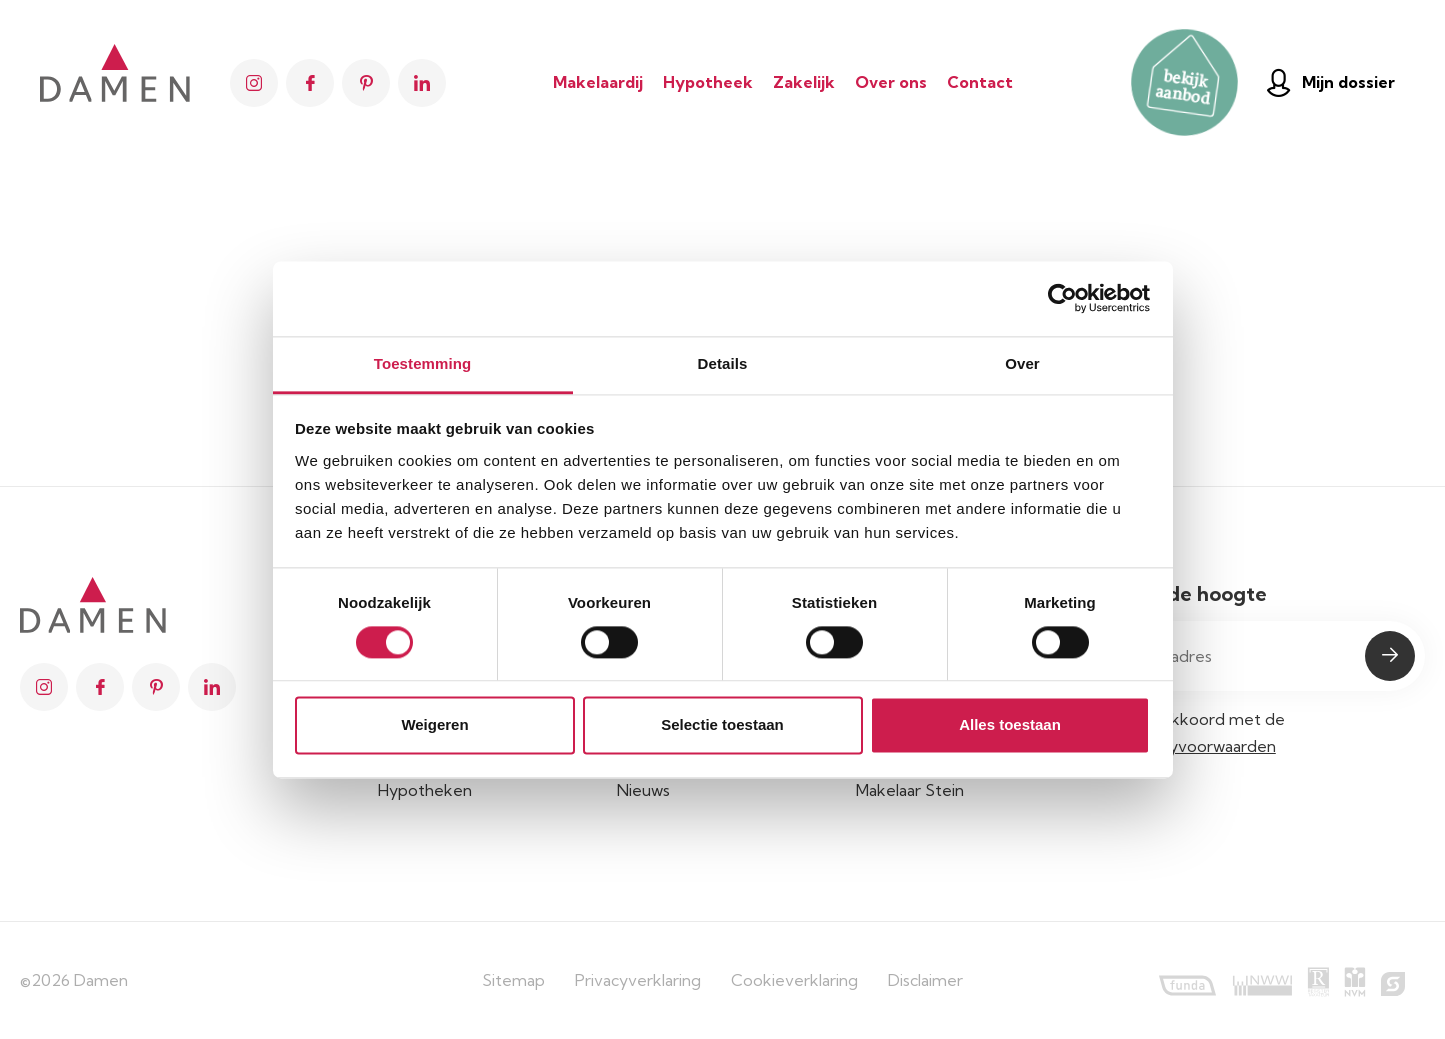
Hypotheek (708, 82)
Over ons (891, 82)
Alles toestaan (1010, 725)
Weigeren (434, 725)
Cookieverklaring (794, 980)
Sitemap (513, 980)
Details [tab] (723, 363)
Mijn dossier (1331, 83)
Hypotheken (425, 790)
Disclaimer (925, 980)
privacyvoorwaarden (1200, 746)
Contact (980, 82)
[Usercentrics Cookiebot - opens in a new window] (1062, 298)
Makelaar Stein (910, 790)
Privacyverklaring (638, 980)
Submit (1390, 656)
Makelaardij (598, 82)
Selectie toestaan (722, 725)
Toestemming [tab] (423, 363)
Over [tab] (1022, 363)
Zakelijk (804, 82)
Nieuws (643, 790)
